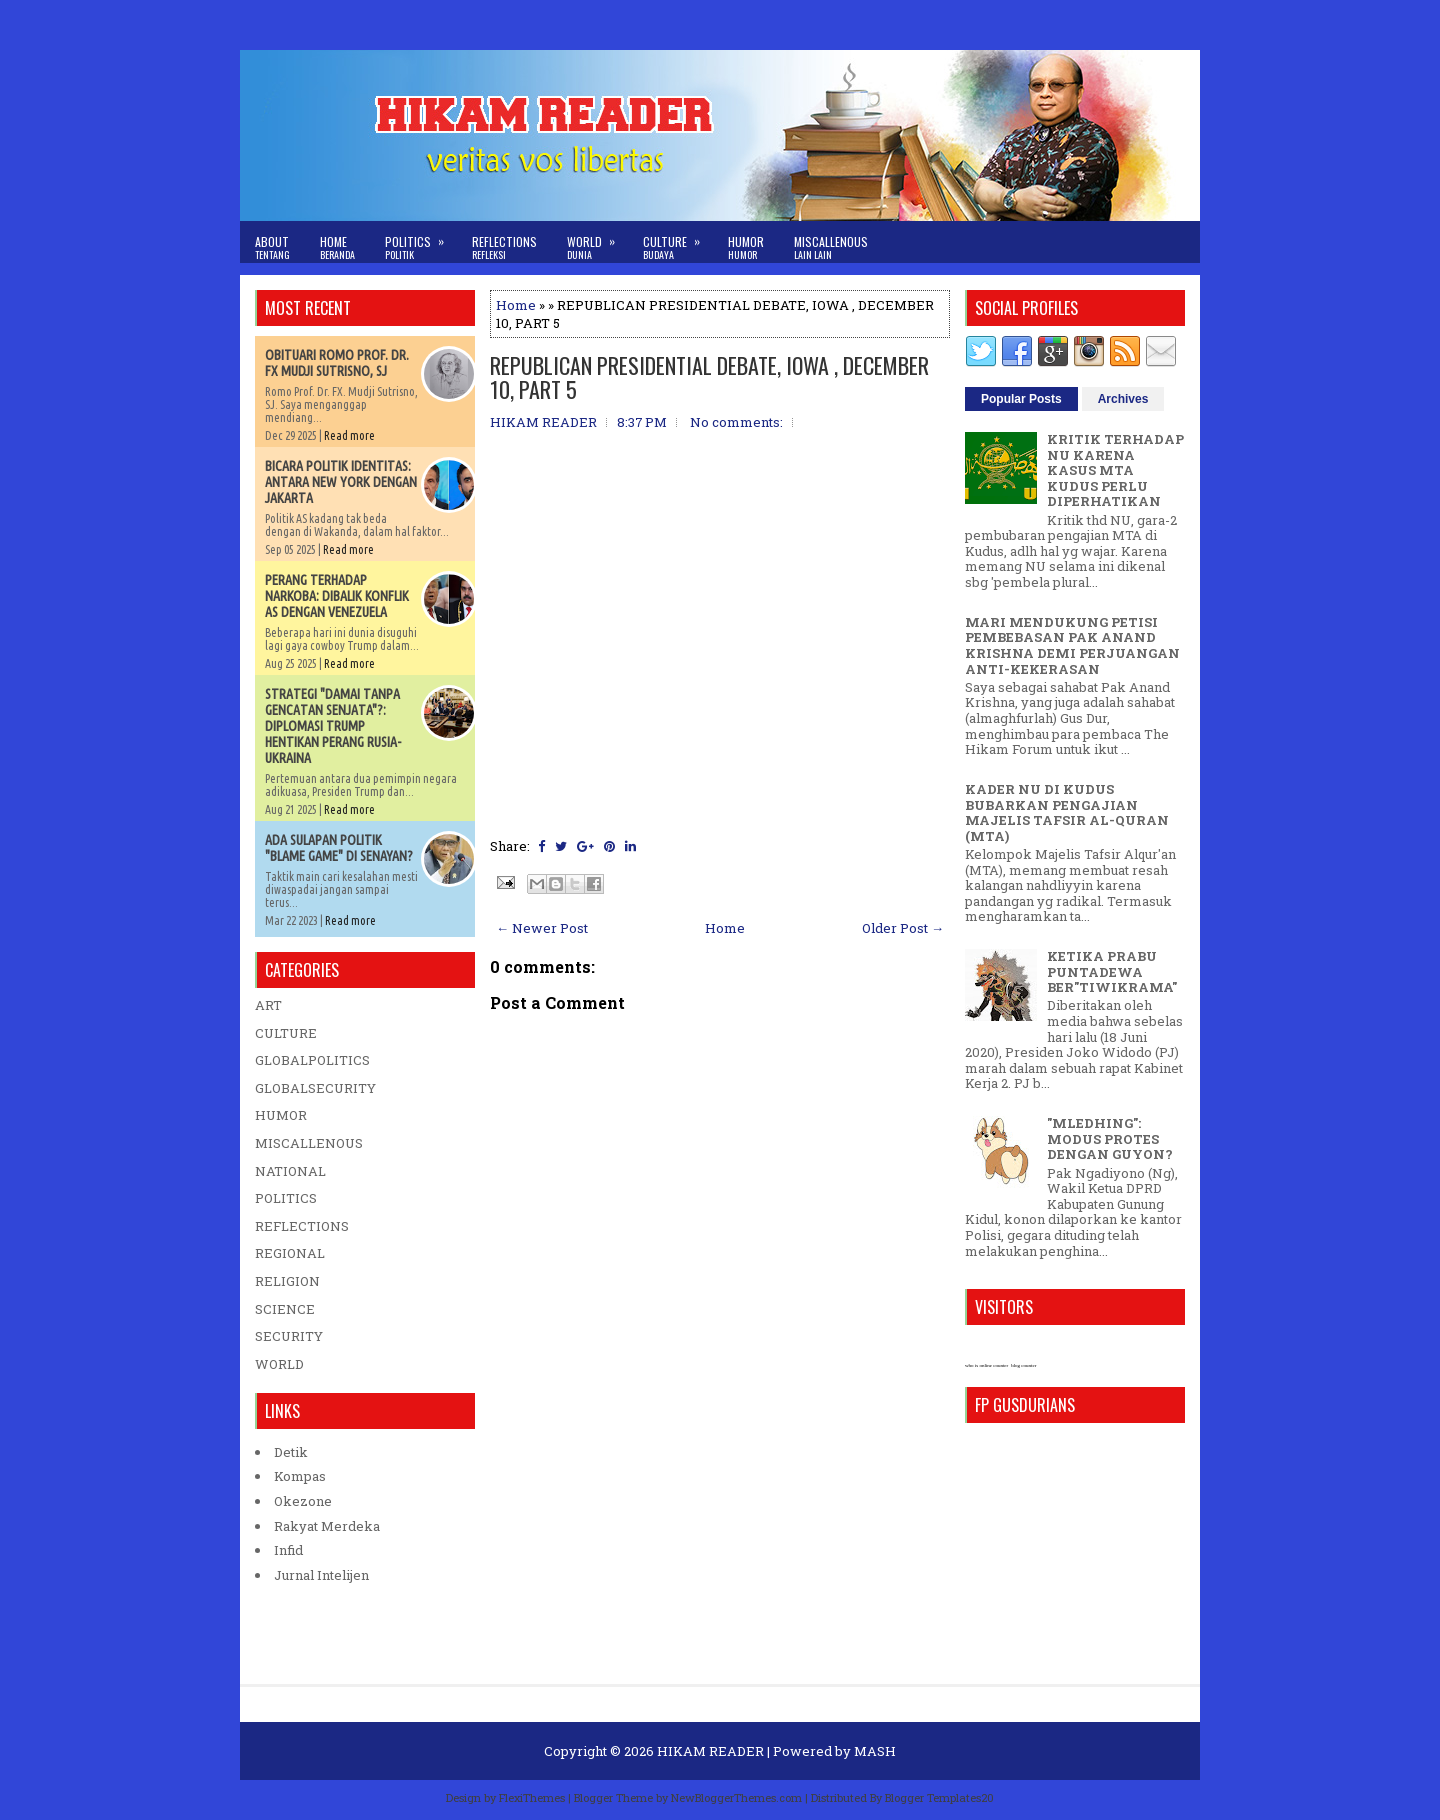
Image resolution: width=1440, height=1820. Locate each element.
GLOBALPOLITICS (312, 1060)
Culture (678, 241)
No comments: (736, 422)
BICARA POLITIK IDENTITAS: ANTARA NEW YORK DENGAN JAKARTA (341, 482)
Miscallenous (831, 247)
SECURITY (289, 1336)
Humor (746, 247)
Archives (1123, 399)
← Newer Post (542, 928)
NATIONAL (290, 1171)
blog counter (1023, 1365)
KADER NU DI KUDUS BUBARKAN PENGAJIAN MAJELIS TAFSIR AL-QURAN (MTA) (1067, 812)
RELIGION (287, 1281)
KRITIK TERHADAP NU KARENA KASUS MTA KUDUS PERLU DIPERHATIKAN (1115, 470)
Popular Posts (1021, 399)
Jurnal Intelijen (321, 1575)
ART (268, 1005)
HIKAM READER (710, 1751)
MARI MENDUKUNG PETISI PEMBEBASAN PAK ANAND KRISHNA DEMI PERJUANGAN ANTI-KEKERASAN (1072, 645)
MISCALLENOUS (309, 1143)
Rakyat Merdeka (327, 1526)
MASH (875, 1751)
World (597, 241)
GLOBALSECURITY (315, 1088)
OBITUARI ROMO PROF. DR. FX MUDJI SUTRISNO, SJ (337, 363)
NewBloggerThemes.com (736, 1797)
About (272, 247)
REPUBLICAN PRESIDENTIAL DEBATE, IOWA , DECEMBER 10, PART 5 (709, 377)
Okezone (303, 1501)
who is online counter (986, 1365)
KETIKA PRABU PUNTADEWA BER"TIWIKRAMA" (1112, 971)
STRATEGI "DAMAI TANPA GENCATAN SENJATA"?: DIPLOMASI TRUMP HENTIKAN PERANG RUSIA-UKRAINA (333, 726)
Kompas (300, 1476)
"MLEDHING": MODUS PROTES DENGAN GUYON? (1110, 1138)
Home (337, 247)
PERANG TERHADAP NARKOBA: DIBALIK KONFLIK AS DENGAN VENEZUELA (337, 596)
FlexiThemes (532, 1797)
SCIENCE (285, 1309)
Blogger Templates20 (939, 1797)
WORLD (279, 1364)
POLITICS (286, 1198)
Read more (349, 435)
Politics (421, 241)
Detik (291, 1452)
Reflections (504, 247)
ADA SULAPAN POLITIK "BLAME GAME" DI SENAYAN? (339, 848)
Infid (288, 1550)
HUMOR (281, 1115)
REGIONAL (290, 1253)
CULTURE (286, 1033)
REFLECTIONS (302, 1226)
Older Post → (903, 928)
